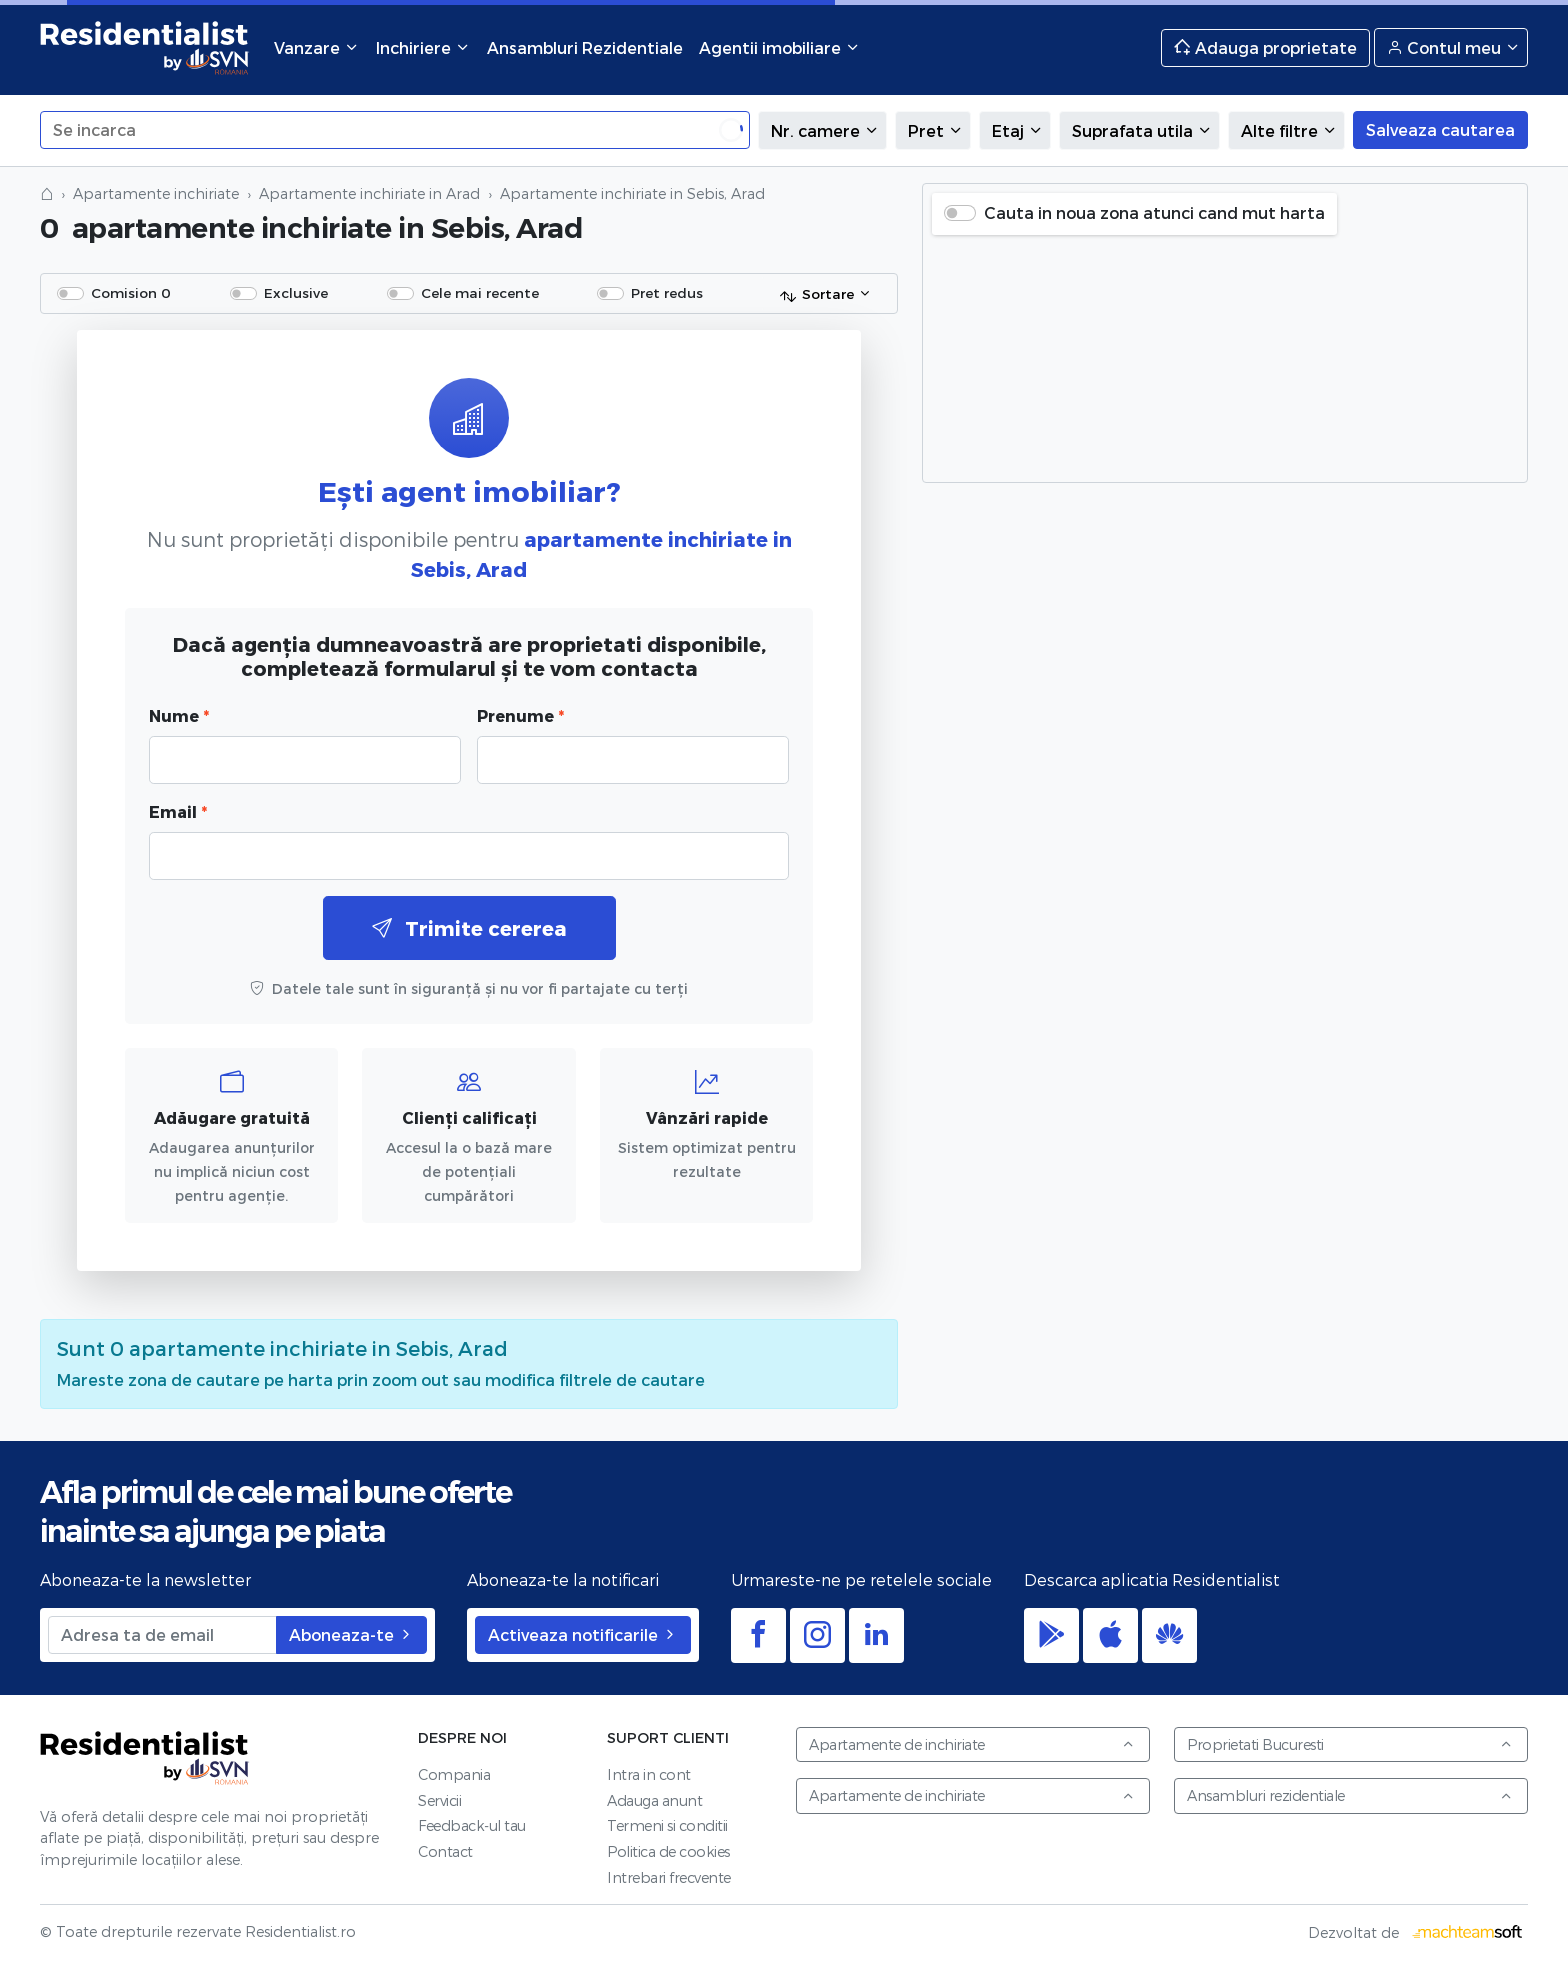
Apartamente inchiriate (156, 193)
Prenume (520, 715)
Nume (179, 715)
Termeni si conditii (667, 1825)
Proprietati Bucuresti (1350, 1744)
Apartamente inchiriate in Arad (369, 193)
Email (178, 811)
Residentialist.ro (145, 47)
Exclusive (296, 292)
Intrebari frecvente (669, 1877)
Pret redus (667, 292)
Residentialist (145, 1758)
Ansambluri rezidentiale (1350, 1795)
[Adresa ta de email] (162, 1635)
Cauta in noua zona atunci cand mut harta (1154, 212)
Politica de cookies (668, 1851)
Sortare (816, 295)
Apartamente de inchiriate (972, 1744)
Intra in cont (649, 1774)
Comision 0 (131, 292)
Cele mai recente (480, 292)
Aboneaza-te (351, 1634)
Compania (454, 1774)
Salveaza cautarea (1440, 129)
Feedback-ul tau (472, 1825)
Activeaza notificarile (583, 1634)
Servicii (439, 1800)
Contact (445, 1851)
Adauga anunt (654, 1800)
